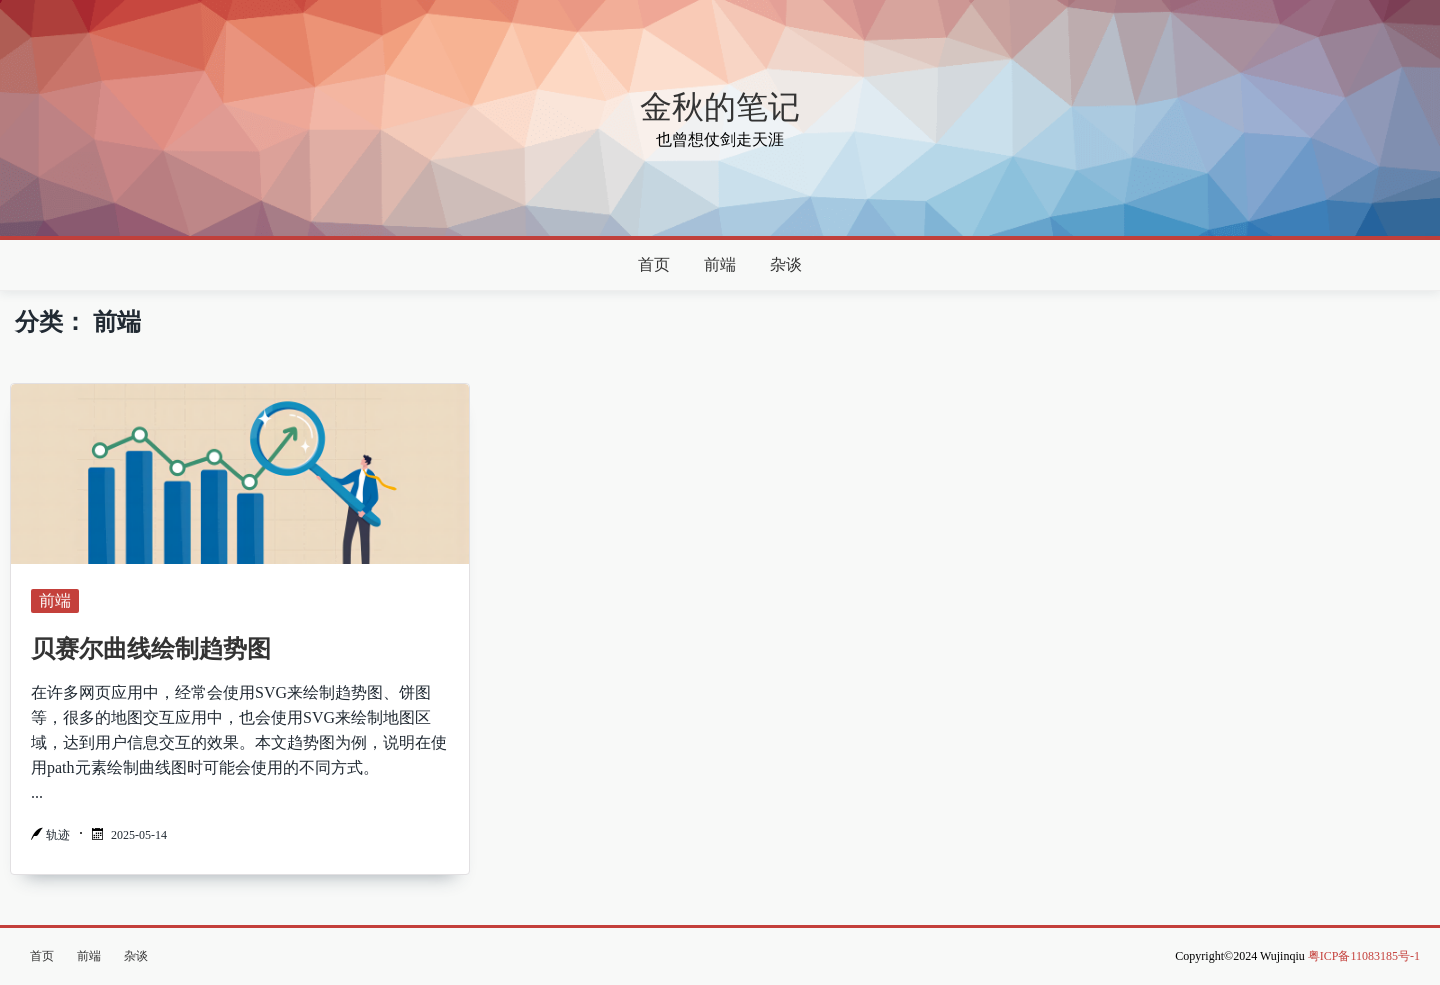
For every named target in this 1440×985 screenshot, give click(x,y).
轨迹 (58, 835)
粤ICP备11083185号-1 (1364, 956)
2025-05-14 (139, 835)
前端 (720, 264)
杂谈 (786, 264)
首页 (654, 264)
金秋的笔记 (720, 107)
